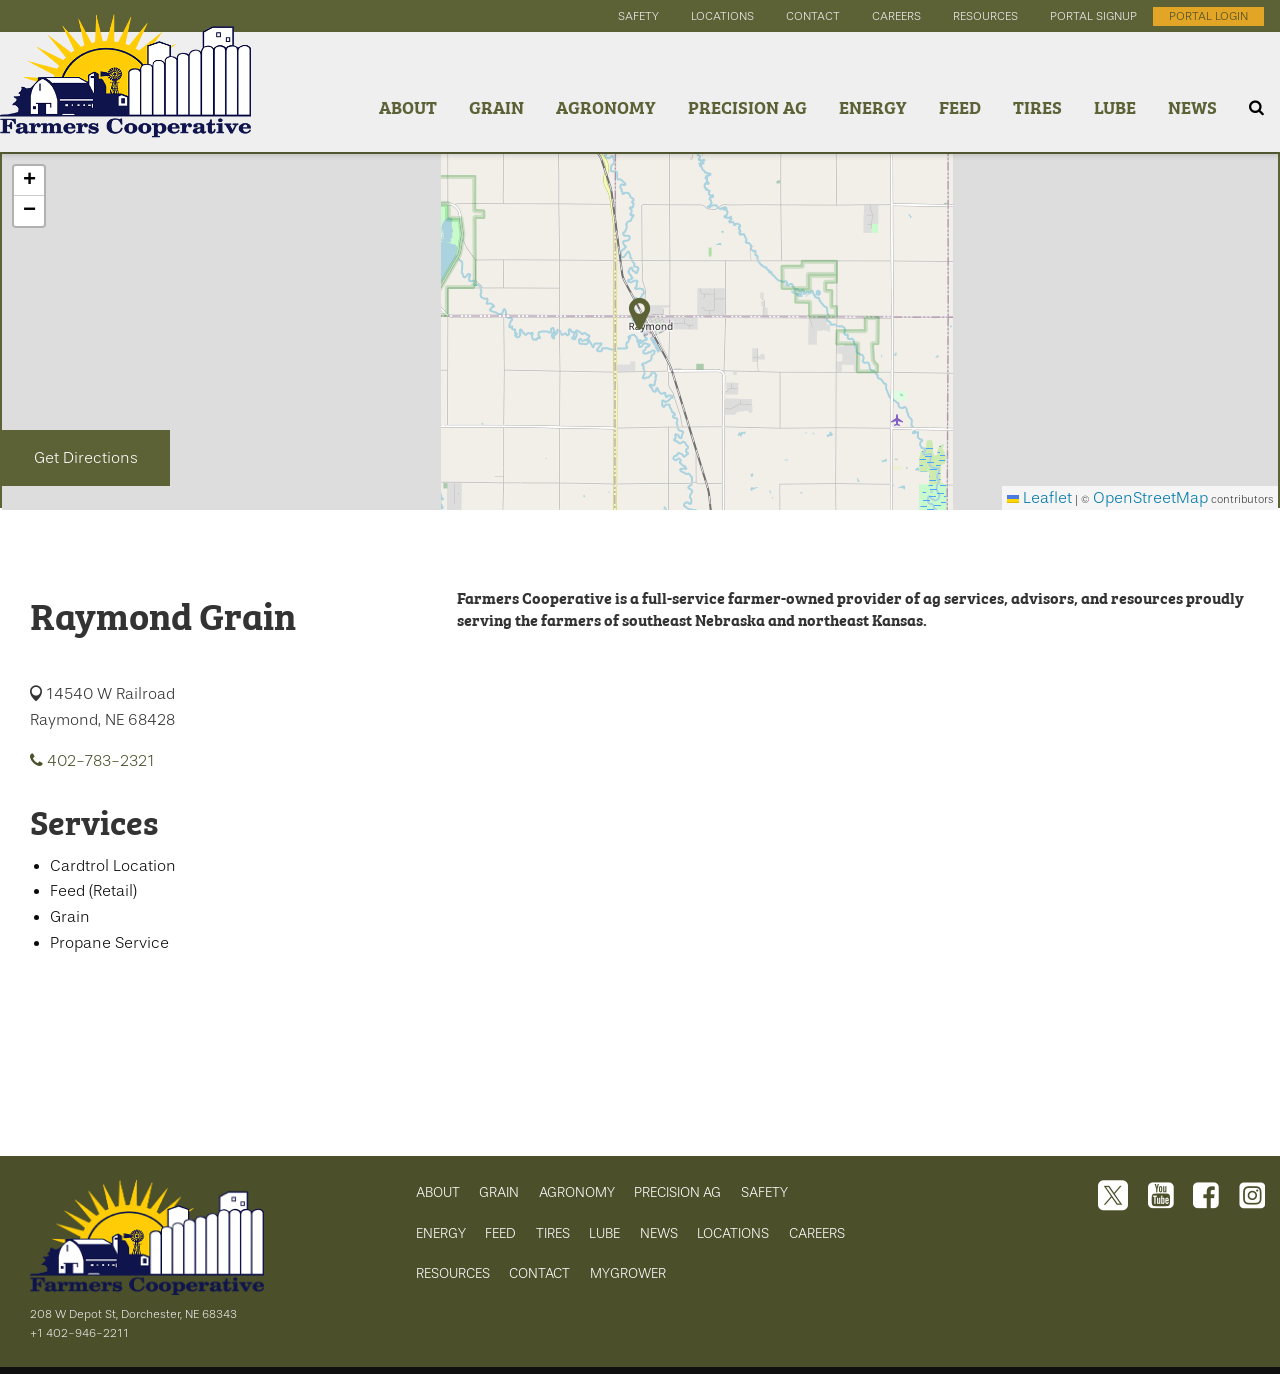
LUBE (604, 1233)
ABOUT (438, 1192)
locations (722, 16)
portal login (1208, 16)
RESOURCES (453, 1273)
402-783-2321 (92, 761)
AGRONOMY (577, 1192)
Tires (1037, 106)
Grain (496, 106)
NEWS (659, 1233)
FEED (500, 1233)
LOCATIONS (733, 1233)
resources (985, 16)
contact (813, 16)
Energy (873, 106)
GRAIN (499, 1192)
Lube (1115, 106)
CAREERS (817, 1233)
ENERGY (441, 1233)
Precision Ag (747, 106)
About (408, 106)
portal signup (1093, 16)
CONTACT (539, 1273)
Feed (960, 106)
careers (896, 16)
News (1192, 106)
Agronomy (606, 106)
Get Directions (86, 458)
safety (638, 16)
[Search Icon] (1256, 108)
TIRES (553, 1233)
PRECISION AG (677, 1192)
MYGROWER (628, 1273)
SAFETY (764, 1192)
